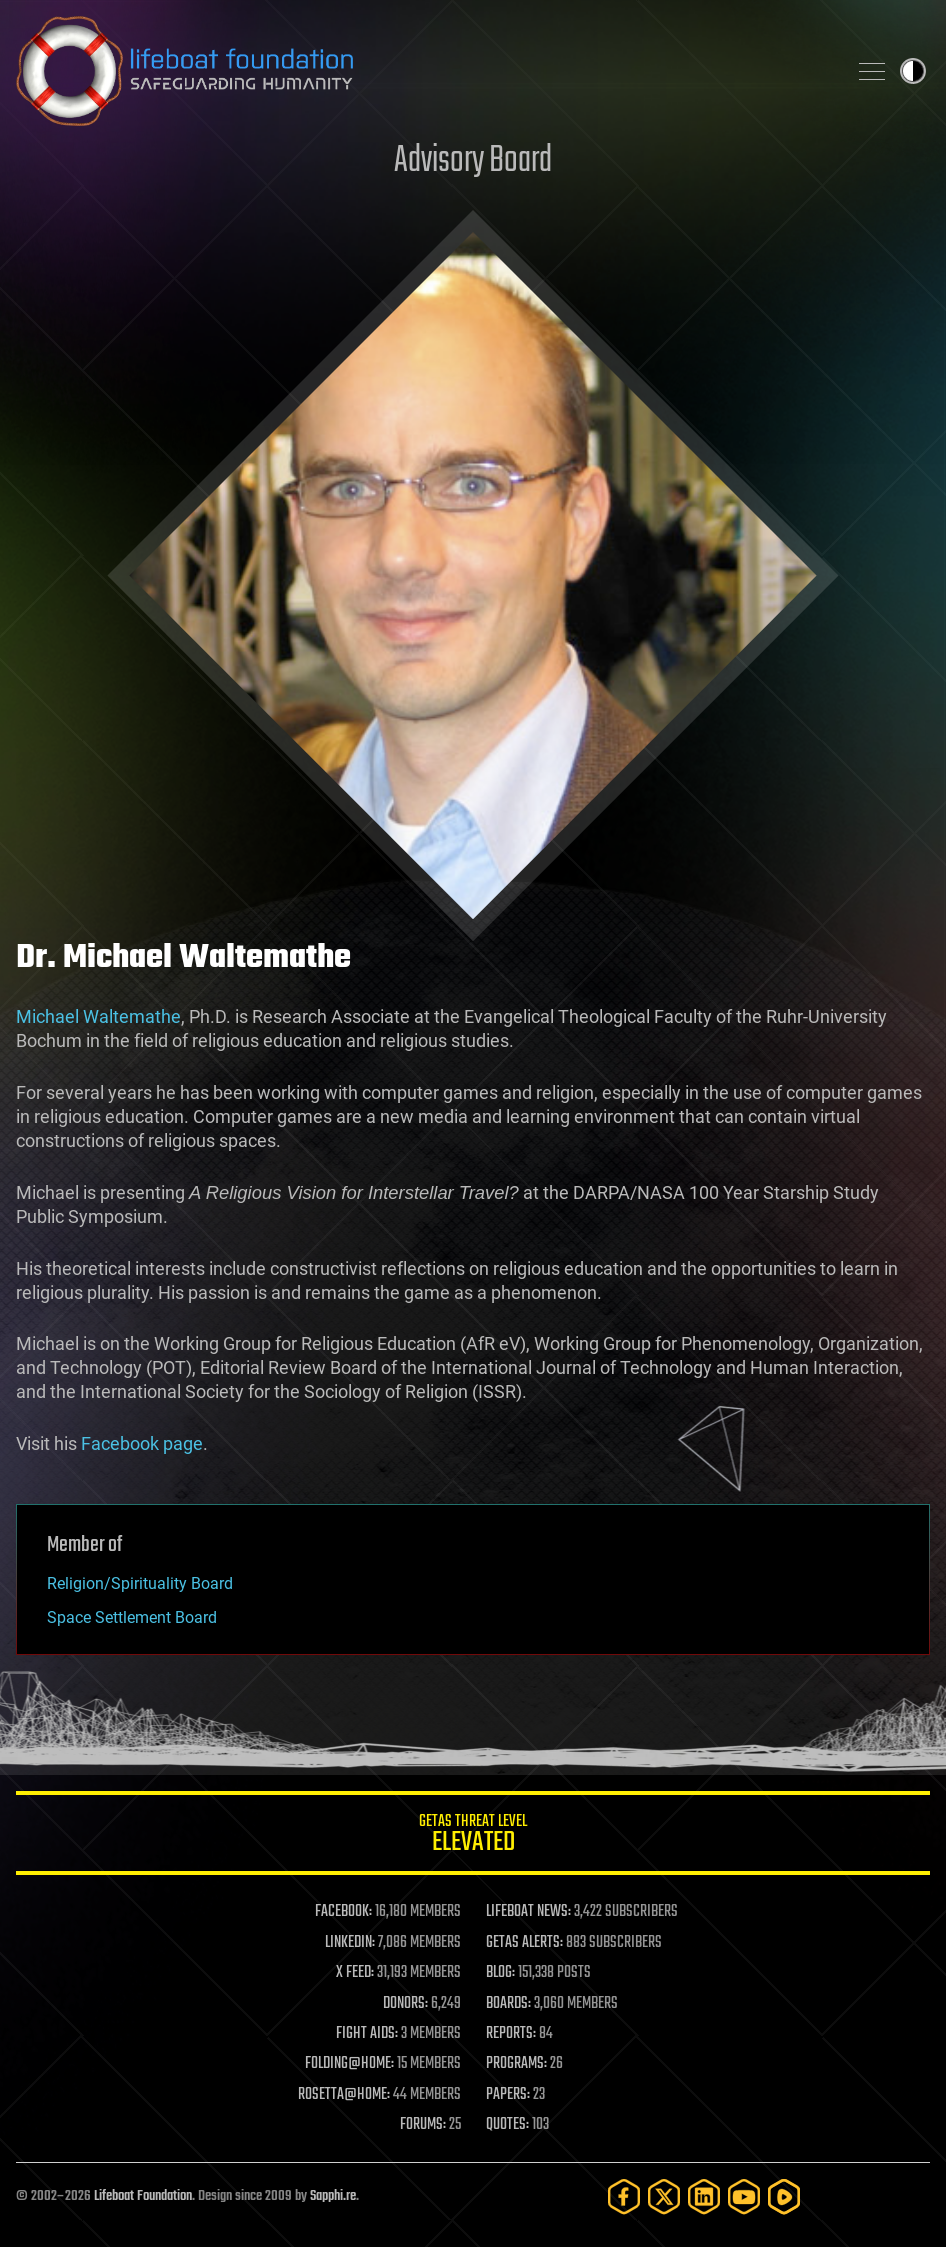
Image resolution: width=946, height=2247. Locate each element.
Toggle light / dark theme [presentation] (913, 71)
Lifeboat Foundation (143, 2196)
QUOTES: (507, 2125)
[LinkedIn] (704, 2196)
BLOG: (500, 1973)
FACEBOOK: (343, 1912)
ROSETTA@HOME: (344, 2095)
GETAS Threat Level (473, 1836)
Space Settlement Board (132, 1617)
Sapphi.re (333, 2196)
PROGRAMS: (516, 2064)
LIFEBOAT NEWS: (528, 1912)
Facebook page (142, 1443)
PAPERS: (508, 2095)
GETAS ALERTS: (524, 1943)
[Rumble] (784, 2196)
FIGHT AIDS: (367, 2034)
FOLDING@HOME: (349, 2064)
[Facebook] (624, 2196)
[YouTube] (744, 2196)
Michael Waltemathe (98, 1016)
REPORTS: (511, 2034)
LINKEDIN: (350, 1943)
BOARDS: (508, 2004)
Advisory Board (473, 161)
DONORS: (405, 2004)
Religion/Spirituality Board (140, 1583)
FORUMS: (423, 2125)
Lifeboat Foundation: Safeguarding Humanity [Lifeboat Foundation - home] (423, 71)
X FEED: (355, 1973)
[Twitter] (664, 2196)
